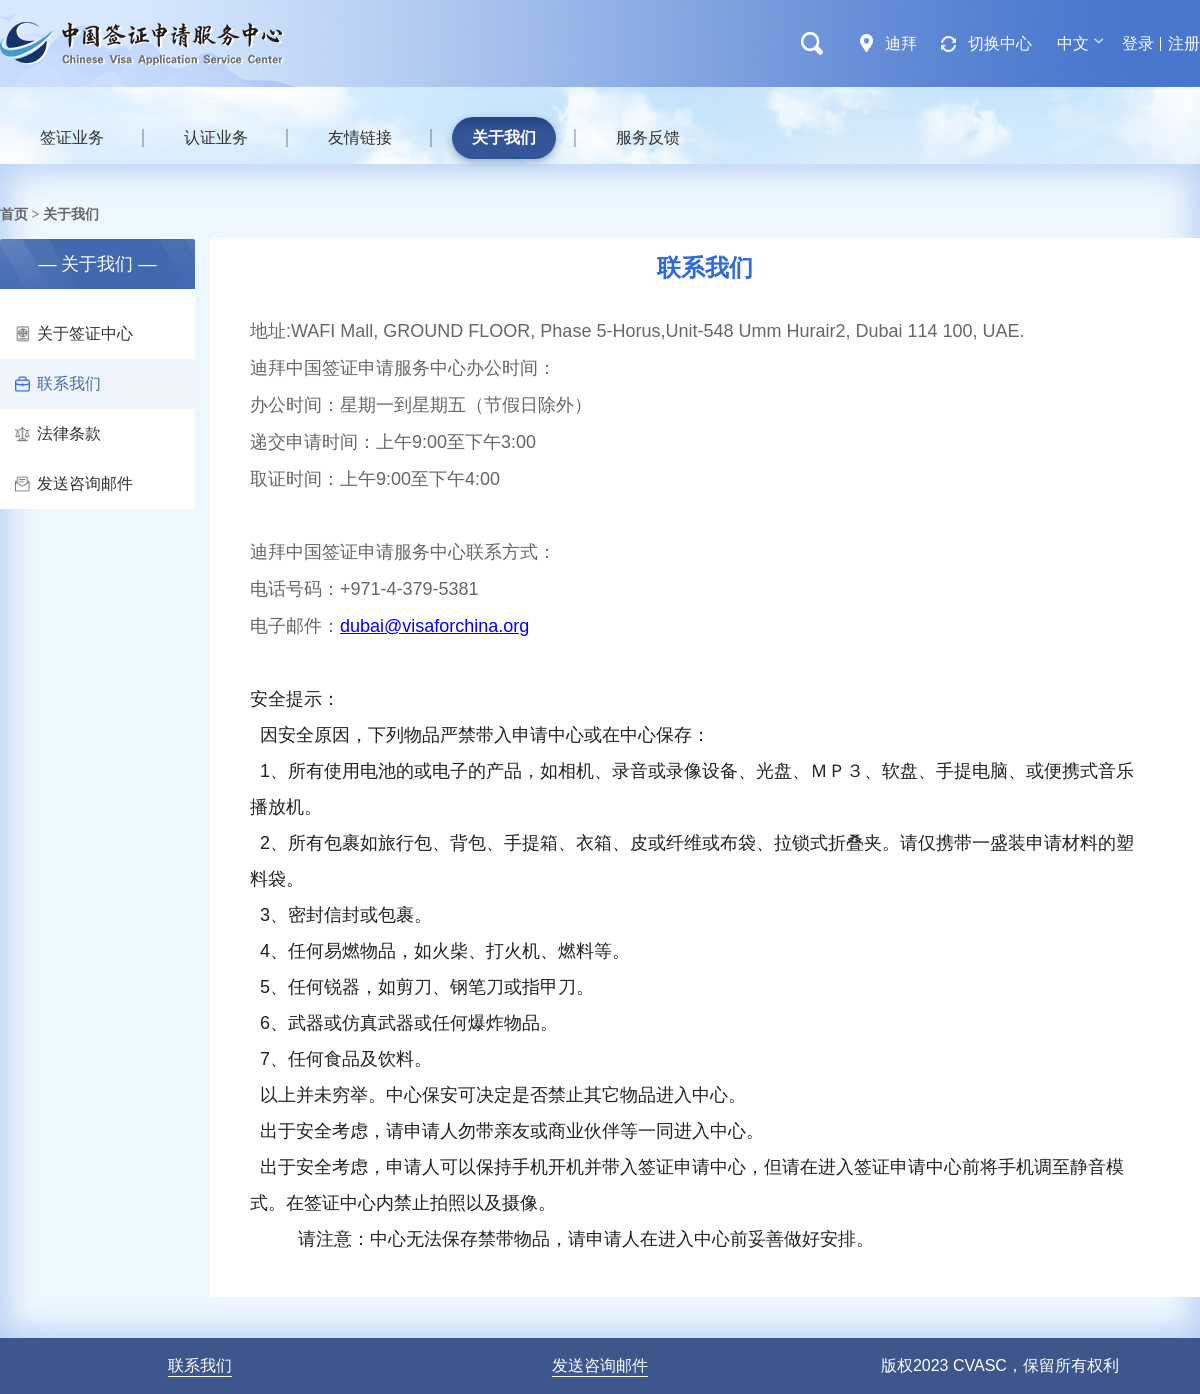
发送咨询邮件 (74, 483)
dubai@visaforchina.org (434, 626)
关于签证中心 (74, 333)
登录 (1138, 43)
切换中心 (1000, 43)
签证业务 (72, 137)
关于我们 (504, 137)
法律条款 (58, 433)
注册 (1184, 43)
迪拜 (901, 43)
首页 (14, 214)
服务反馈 (648, 137)
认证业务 (216, 137)
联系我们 (58, 383)
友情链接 (360, 137)
